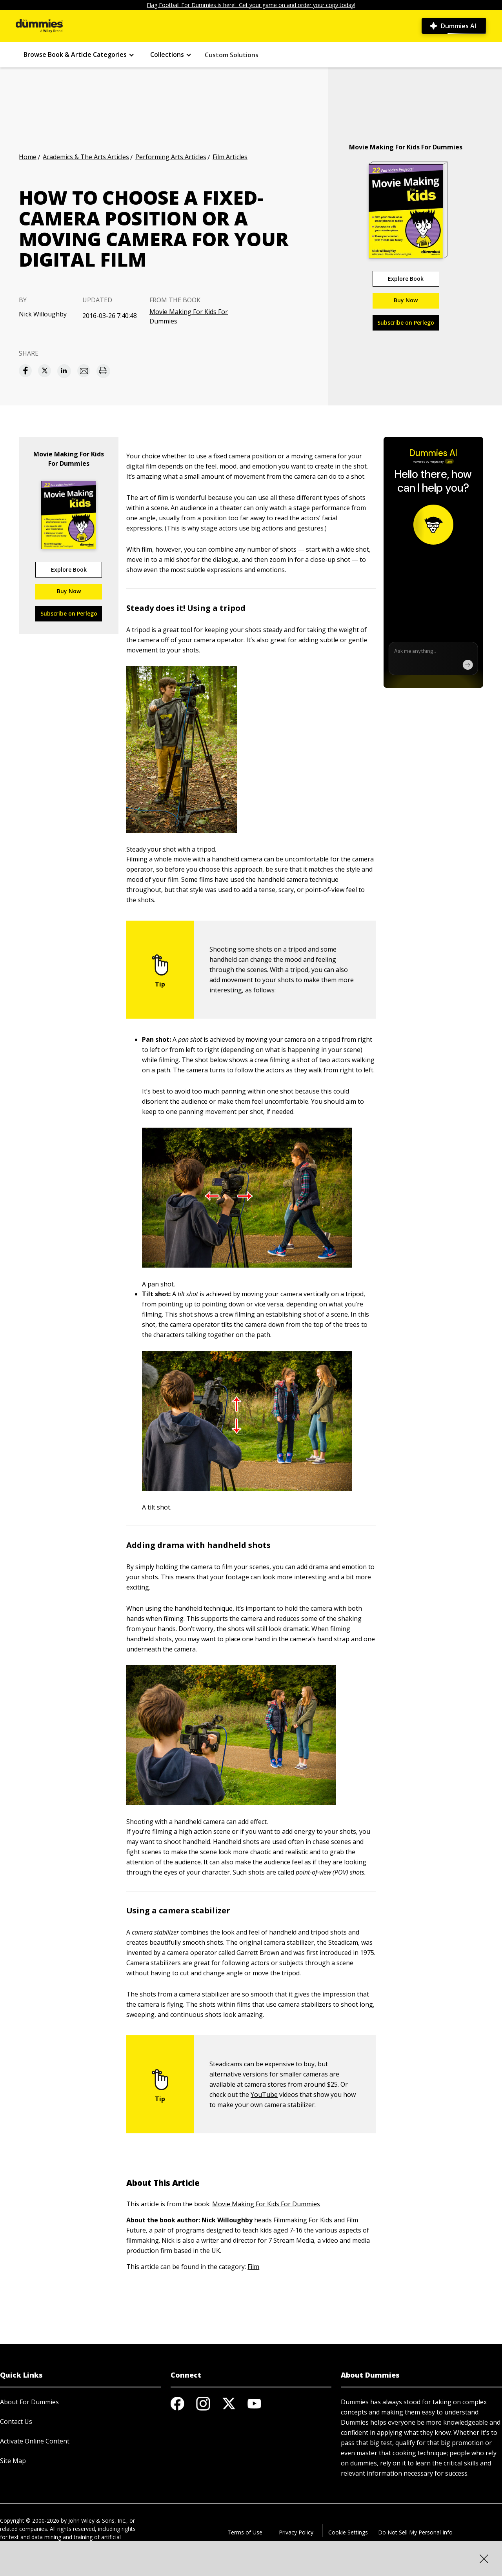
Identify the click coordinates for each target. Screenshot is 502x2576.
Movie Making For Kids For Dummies (188, 316)
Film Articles (230, 157)
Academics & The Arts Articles (86, 157)
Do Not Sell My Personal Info (415, 2532)
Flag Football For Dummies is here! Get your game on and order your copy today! (251, 5)
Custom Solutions (231, 55)
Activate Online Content (34, 2441)
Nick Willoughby (43, 314)
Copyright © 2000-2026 (29, 2520)
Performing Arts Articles (170, 157)
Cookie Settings (348, 2532)
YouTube (264, 2094)
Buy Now (406, 300)
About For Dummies (29, 2402)
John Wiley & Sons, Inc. (97, 2520)
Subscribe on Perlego (405, 322)
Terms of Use (244, 2532)
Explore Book (406, 278)
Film (253, 2266)
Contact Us (16, 2421)
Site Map (13, 2460)
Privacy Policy (296, 2532)
